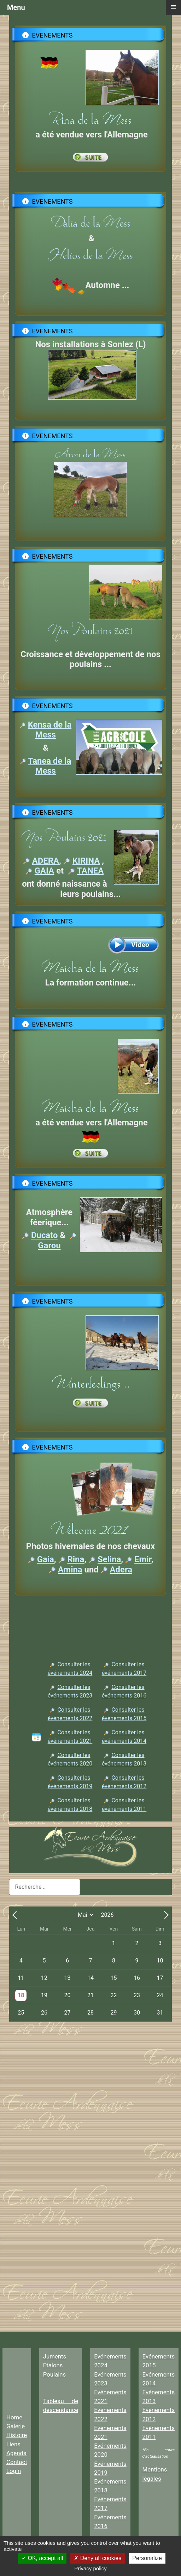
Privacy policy (90, 2568)
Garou (49, 1245)
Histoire (16, 2435)
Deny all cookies (97, 2558)
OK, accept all (42, 2558)
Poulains (54, 2374)
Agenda (16, 2453)
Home (14, 2417)
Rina (76, 1559)
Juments (54, 2356)
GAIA (44, 871)
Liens (13, 2444)
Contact (16, 2461)
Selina (109, 1559)
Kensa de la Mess (49, 730)
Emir (142, 1559)
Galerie (15, 2426)
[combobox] (44, 1887)
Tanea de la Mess (49, 766)
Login (13, 2470)
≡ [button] (173, 6)
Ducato (44, 1235)
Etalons (53, 2365)
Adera (121, 1570)
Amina (70, 1570)
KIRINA (86, 861)
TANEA (90, 871)
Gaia (45, 1559)
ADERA (45, 861)
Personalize (147, 2558)
